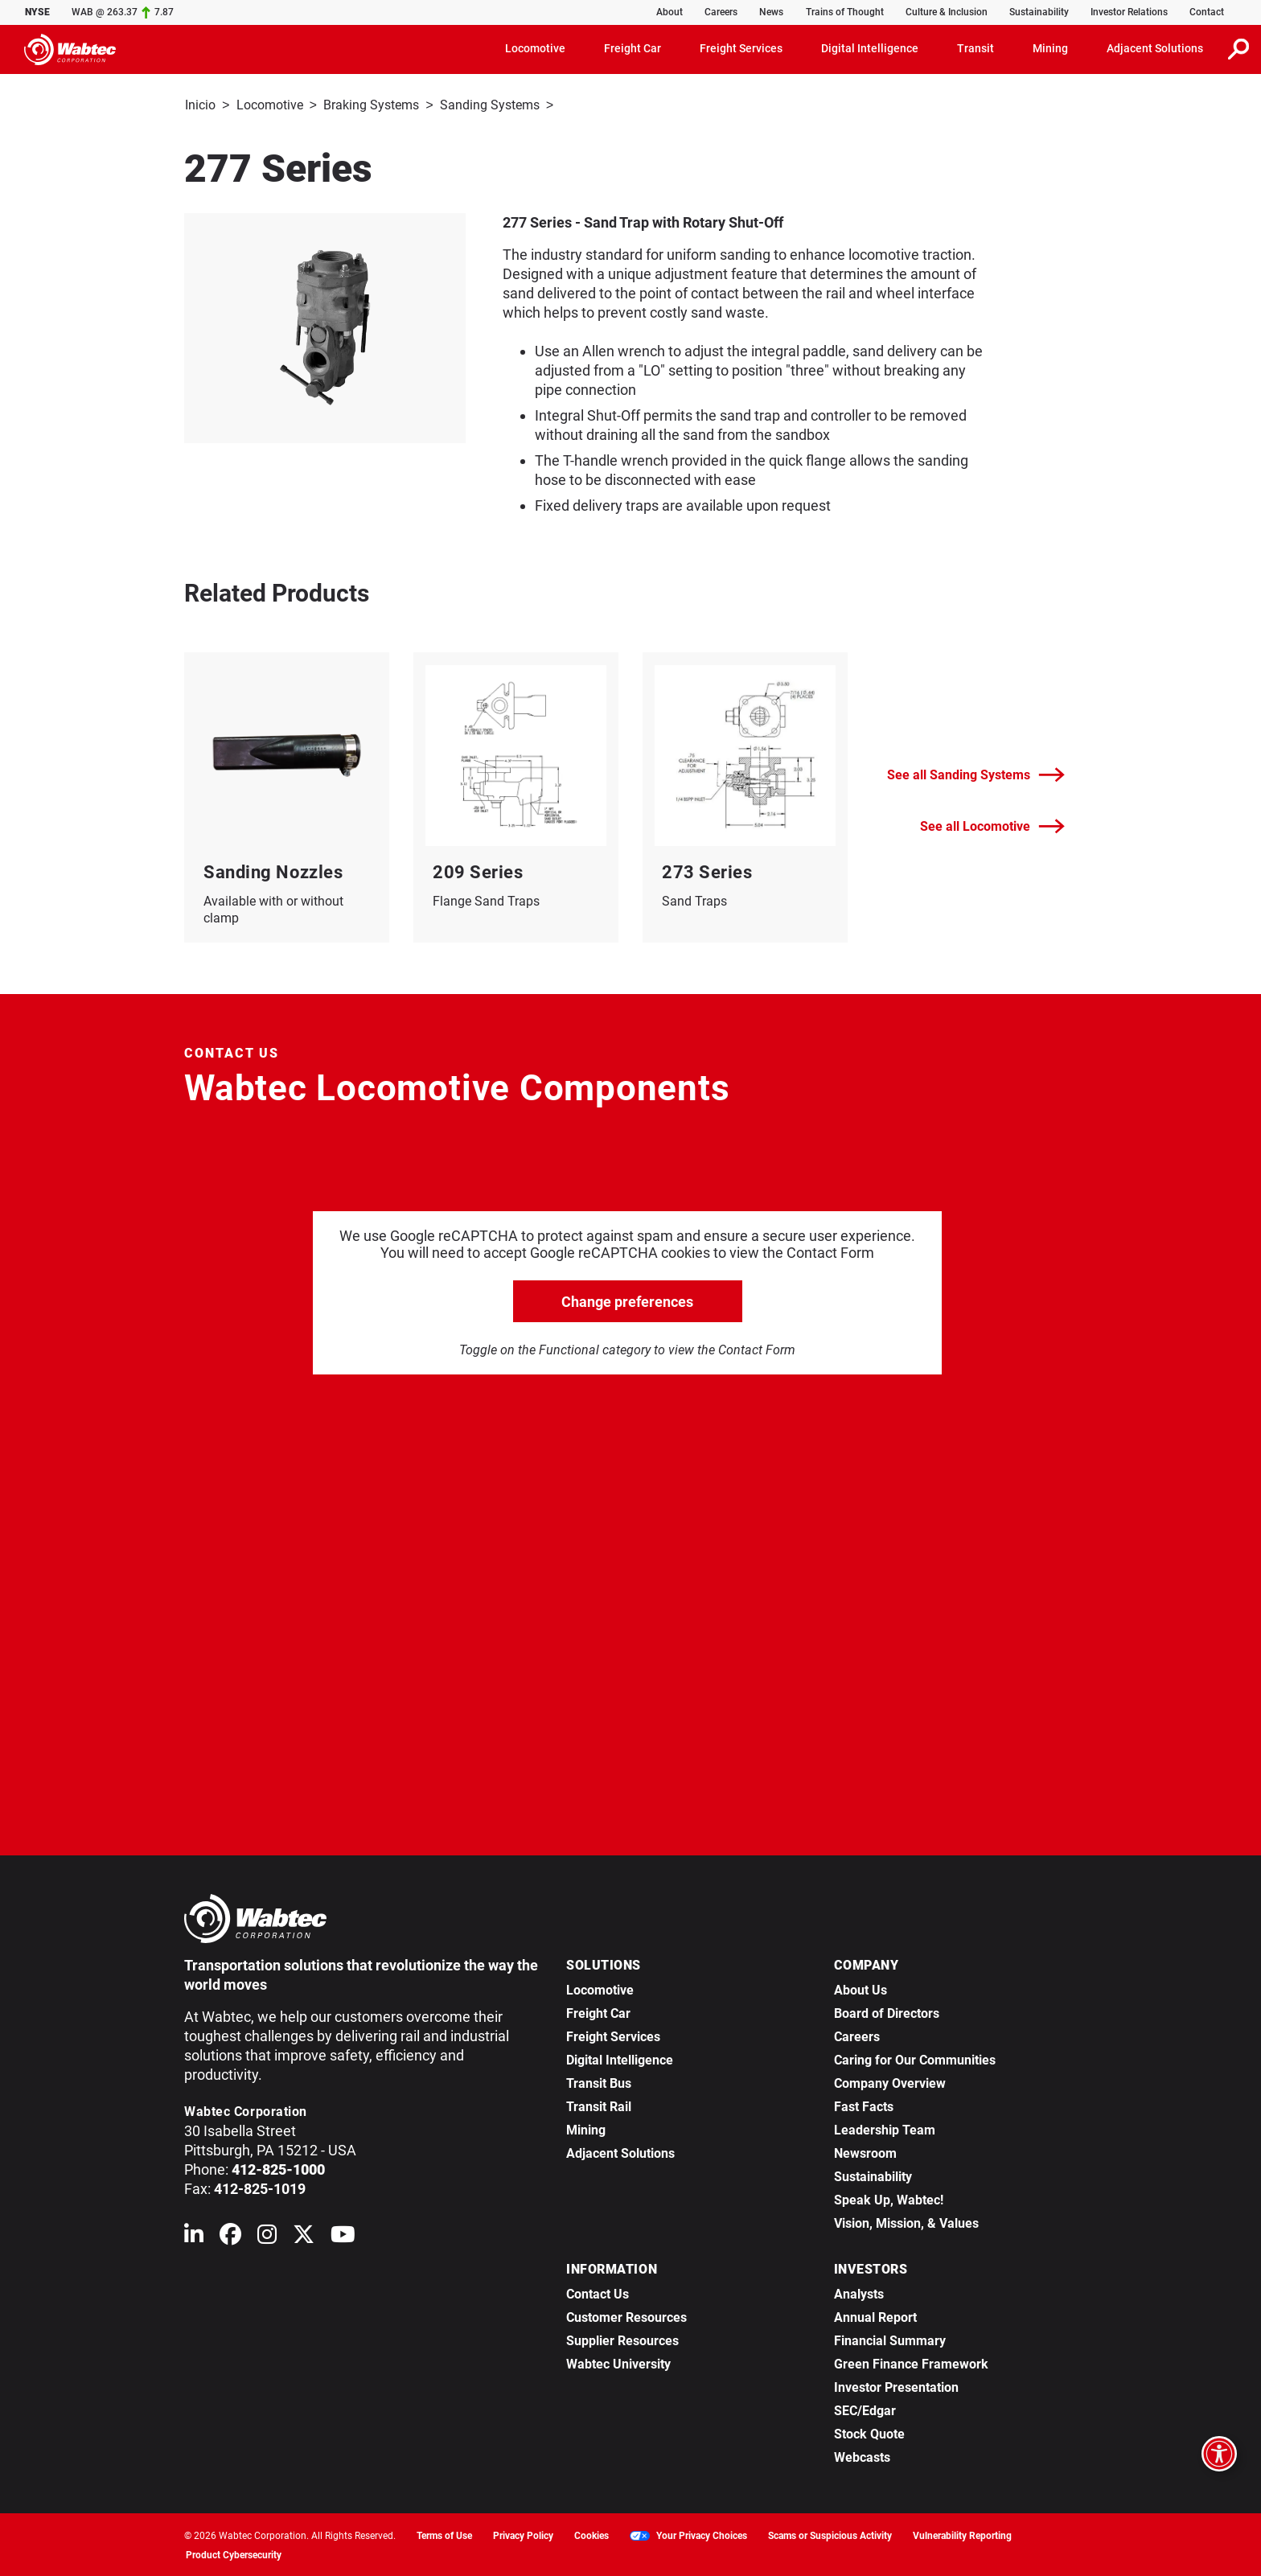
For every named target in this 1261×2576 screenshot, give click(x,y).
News (771, 12)
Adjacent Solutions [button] (1155, 48)
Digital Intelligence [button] (869, 48)
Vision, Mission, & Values (906, 2221)
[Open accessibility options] (1219, 2453)
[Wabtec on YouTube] (343, 2236)
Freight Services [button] (741, 48)
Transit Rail (598, 2105)
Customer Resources (626, 2315)
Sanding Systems (490, 105)
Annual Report (875, 2315)
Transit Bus (598, 2081)
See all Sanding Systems (976, 773)
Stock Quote (869, 2432)
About (669, 12)
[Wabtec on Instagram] (267, 2236)
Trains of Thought (845, 12)
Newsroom (865, 2151)
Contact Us (597, 2292)
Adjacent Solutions (620, 2151)
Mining (586, 2128)
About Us (860, 1988)
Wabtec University (618, 2362)
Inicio (200, 105)
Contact (1206, 12)
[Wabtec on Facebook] (230, 2236)
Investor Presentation (896, 2385)
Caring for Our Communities (915, 2058)
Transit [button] (975, 48)
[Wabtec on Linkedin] (193, 2236)
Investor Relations (1129, 12)
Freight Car (598, 2011)
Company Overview (890, 2081)
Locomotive (269, 105)
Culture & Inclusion (947, 12)
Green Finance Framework (911, 2362)
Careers (720, 12)
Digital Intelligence (619, 2058)
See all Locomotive (992, 824)
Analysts (859, 2292)
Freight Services (613, 2035)
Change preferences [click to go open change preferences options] (627, 1300)
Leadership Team (884, 2128)
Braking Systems (371, 105)
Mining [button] (1050, 48)
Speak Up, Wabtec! (888, 2198)
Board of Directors (886, 2011)
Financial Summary (890, 2339)
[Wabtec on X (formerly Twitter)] (303, 2236)
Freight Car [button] (632, 48)
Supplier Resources (622, 2339)
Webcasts (862, 2455)
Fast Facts (863, 2105)
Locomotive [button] (535, 48)
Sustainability (1039, 12)
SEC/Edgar (865, 2409)
